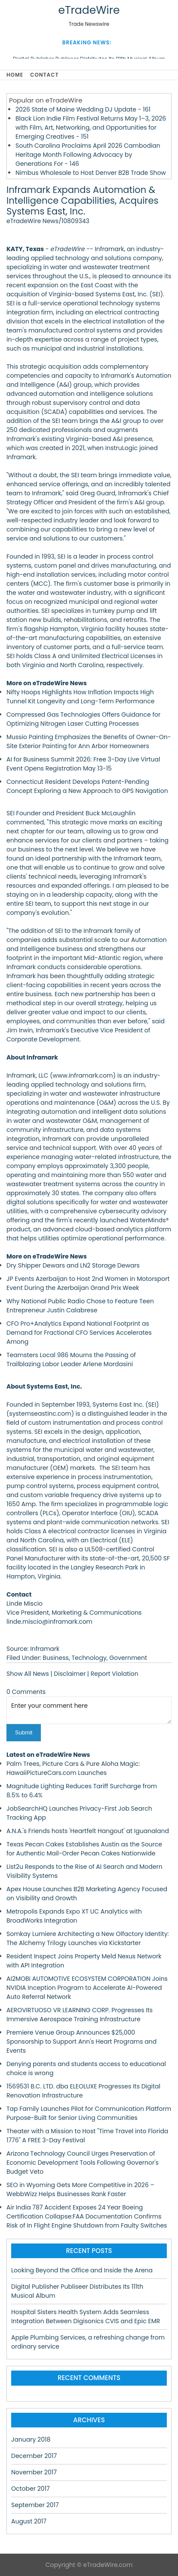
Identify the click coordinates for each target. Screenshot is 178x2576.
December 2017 (34, 2456)
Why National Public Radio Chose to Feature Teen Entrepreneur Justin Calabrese (80, 1305)
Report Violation (114, 1673)
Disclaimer (70, 1673)
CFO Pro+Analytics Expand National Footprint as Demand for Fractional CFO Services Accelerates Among (79, 1332)
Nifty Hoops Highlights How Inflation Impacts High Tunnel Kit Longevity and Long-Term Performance (80, 696)
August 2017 (28, 2521)
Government (128, 1657)
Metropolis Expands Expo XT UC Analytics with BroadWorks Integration (74, 1916)
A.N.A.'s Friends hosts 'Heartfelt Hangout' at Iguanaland (87, 1831)
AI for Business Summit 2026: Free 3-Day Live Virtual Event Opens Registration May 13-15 (83, 764)
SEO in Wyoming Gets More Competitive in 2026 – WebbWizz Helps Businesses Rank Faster (80, 2189)
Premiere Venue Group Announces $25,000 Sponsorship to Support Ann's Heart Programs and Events (81, 2041)
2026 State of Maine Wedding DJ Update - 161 (82, 109)
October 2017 (30, 2488)
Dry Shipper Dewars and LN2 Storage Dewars (73, 1265)
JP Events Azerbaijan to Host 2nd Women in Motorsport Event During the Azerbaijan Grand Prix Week (88, 1283)
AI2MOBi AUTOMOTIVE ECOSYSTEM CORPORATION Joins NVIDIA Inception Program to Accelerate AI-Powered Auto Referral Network (87, 1987)
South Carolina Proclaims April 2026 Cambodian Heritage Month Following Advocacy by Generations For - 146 (87, 154)
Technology (88, 1657)
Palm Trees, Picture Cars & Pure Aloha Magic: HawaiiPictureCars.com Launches (73, 1768)
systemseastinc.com (40, 1413)
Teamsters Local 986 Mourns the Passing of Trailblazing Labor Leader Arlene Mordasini (71, 1359)
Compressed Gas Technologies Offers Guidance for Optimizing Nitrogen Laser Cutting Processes (83, 719)
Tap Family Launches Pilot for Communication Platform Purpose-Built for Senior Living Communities (88, 2113)
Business (56, 1657)
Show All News (27, 1673)
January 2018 (30, 2439)
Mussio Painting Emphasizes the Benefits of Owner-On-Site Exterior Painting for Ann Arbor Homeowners (88, 741)
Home (14, 74)
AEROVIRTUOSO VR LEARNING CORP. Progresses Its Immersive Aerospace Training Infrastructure (79, 2014)
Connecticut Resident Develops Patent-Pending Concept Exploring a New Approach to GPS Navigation (87, 786)
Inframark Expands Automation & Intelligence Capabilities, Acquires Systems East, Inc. (82, 200)
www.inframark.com (83, 1075)
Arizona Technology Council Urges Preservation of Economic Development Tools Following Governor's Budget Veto (82, 2162)
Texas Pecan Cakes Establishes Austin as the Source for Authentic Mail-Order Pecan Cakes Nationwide (84, 1849)
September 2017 (35, 2505)
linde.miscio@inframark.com (49, 1621)
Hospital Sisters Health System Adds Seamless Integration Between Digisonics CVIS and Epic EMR (85, 2316)
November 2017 (34, 2472)
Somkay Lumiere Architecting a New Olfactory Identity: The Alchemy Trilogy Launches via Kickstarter (87, 1938)
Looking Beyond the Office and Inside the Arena (82, 2270)
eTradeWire (89, 10)
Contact (44, 74)
